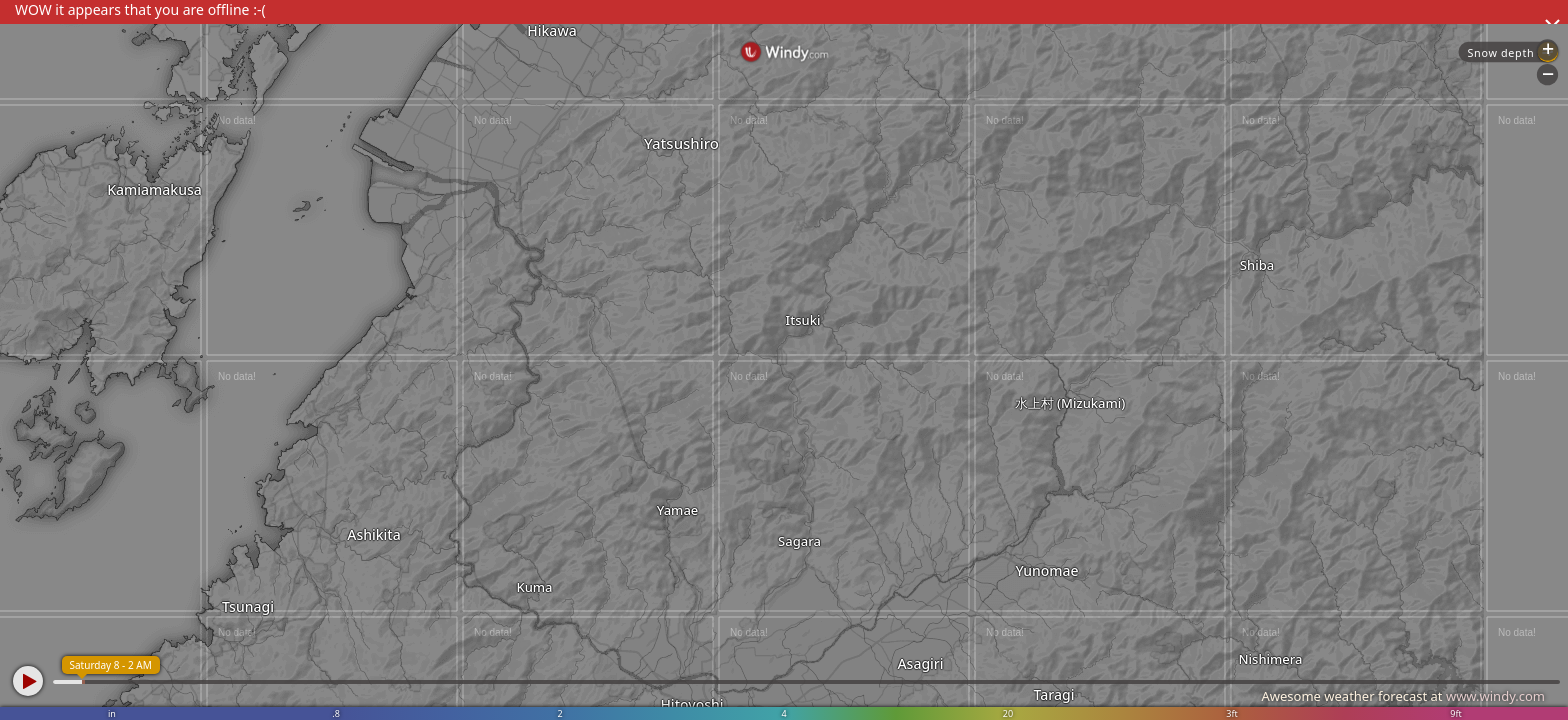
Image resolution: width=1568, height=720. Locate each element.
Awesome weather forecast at (1403, 696)
